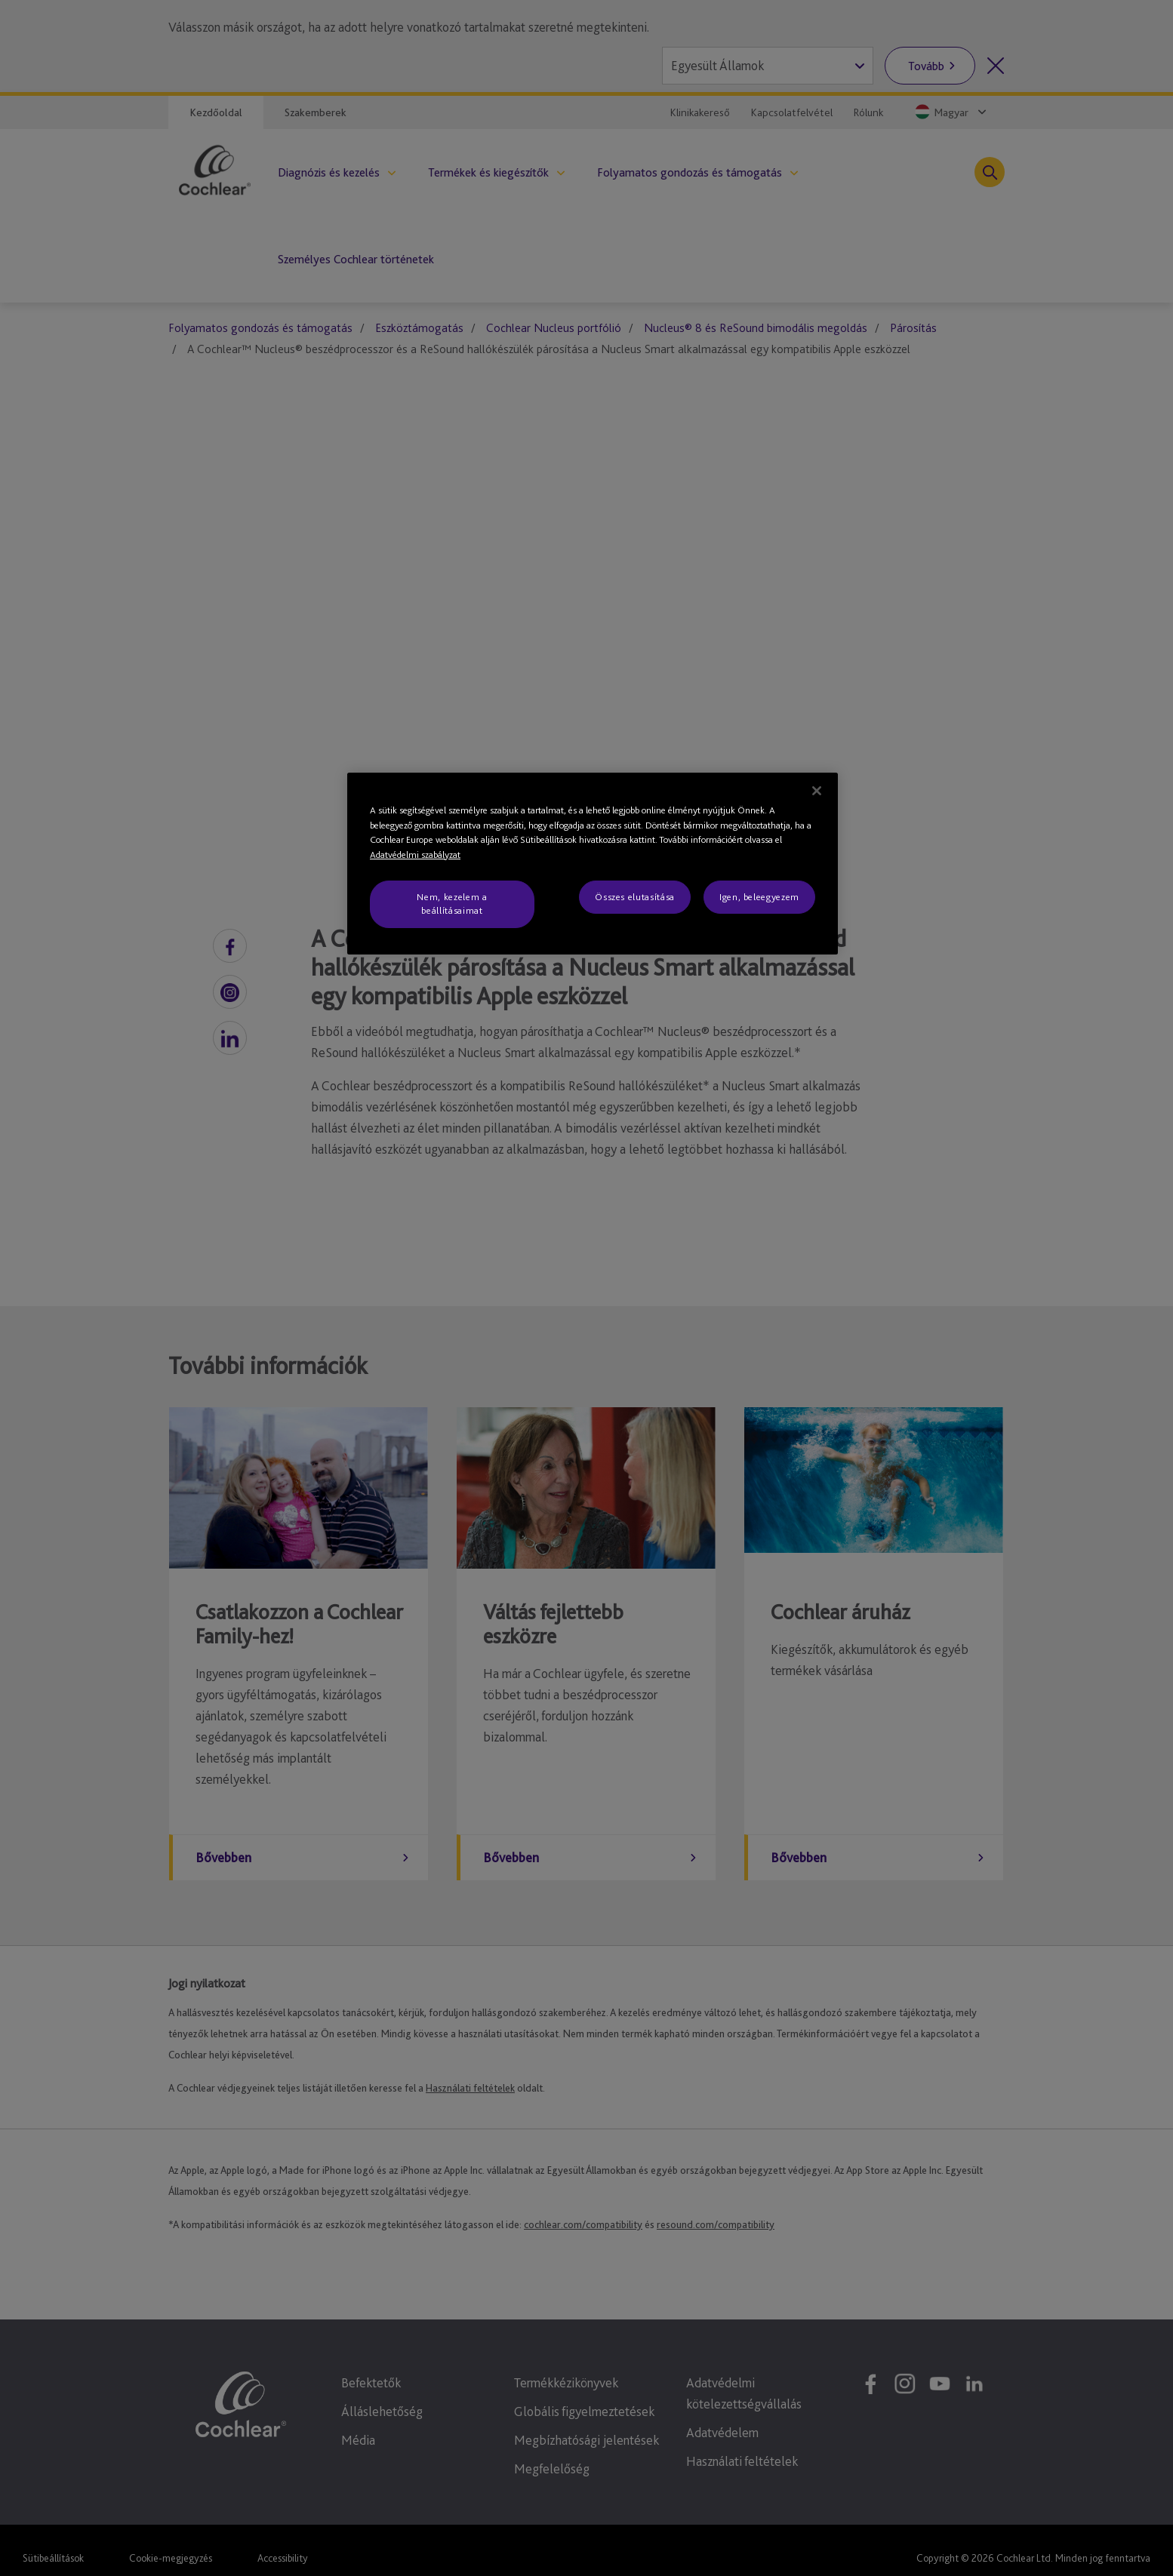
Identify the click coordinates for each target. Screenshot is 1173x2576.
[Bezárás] (816, 790)
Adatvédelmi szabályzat (415, 854)
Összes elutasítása (635, 896)
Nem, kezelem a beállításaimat (452, 903)
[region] (592, 863)
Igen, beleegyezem (759, 896)
